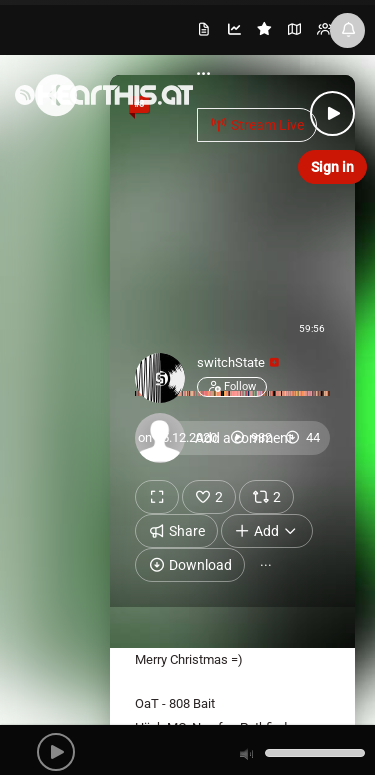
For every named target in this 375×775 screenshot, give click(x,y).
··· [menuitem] (203, 74)
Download (190, 565)
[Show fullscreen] (157, 497)
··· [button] (266, 565)
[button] (56, 752)
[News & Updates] (347, 30)
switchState (238, 362)
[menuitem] (205, 32)
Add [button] (267, 531)
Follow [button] (232, 386)
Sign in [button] (332, 167)
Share (176, 531)
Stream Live (257, 125)
